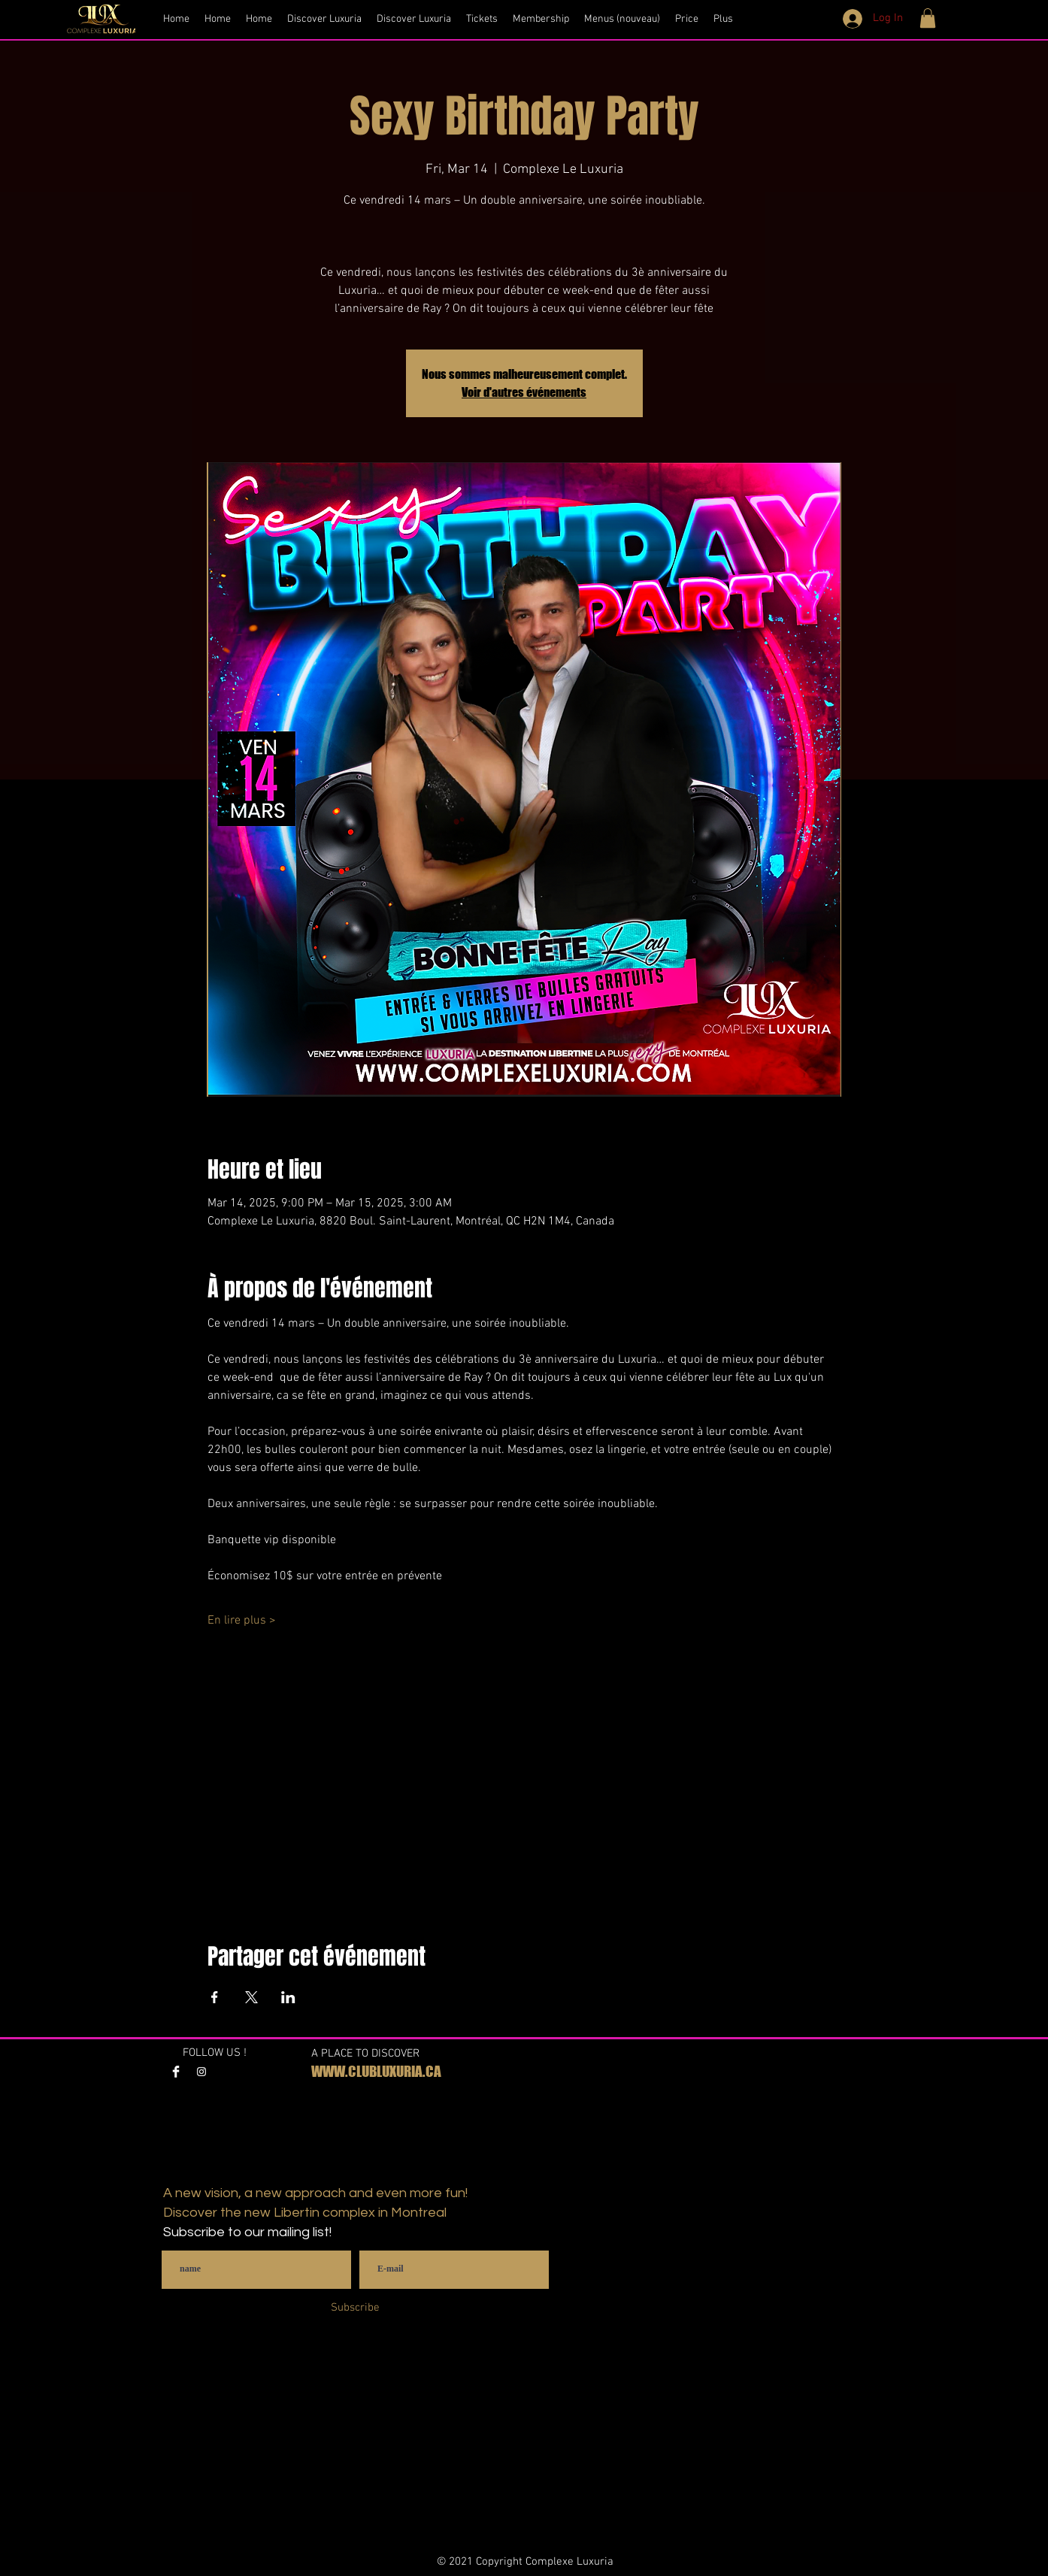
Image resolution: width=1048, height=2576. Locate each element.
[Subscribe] (355, 2308)
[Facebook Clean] (176, 2072)
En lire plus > (241, 1620)
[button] (927, 18)
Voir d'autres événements (524, 392)
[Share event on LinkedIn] (288, 1997)
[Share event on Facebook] (214, 1997)
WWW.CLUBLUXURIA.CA (376, 2071)
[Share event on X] (251, 1997)
